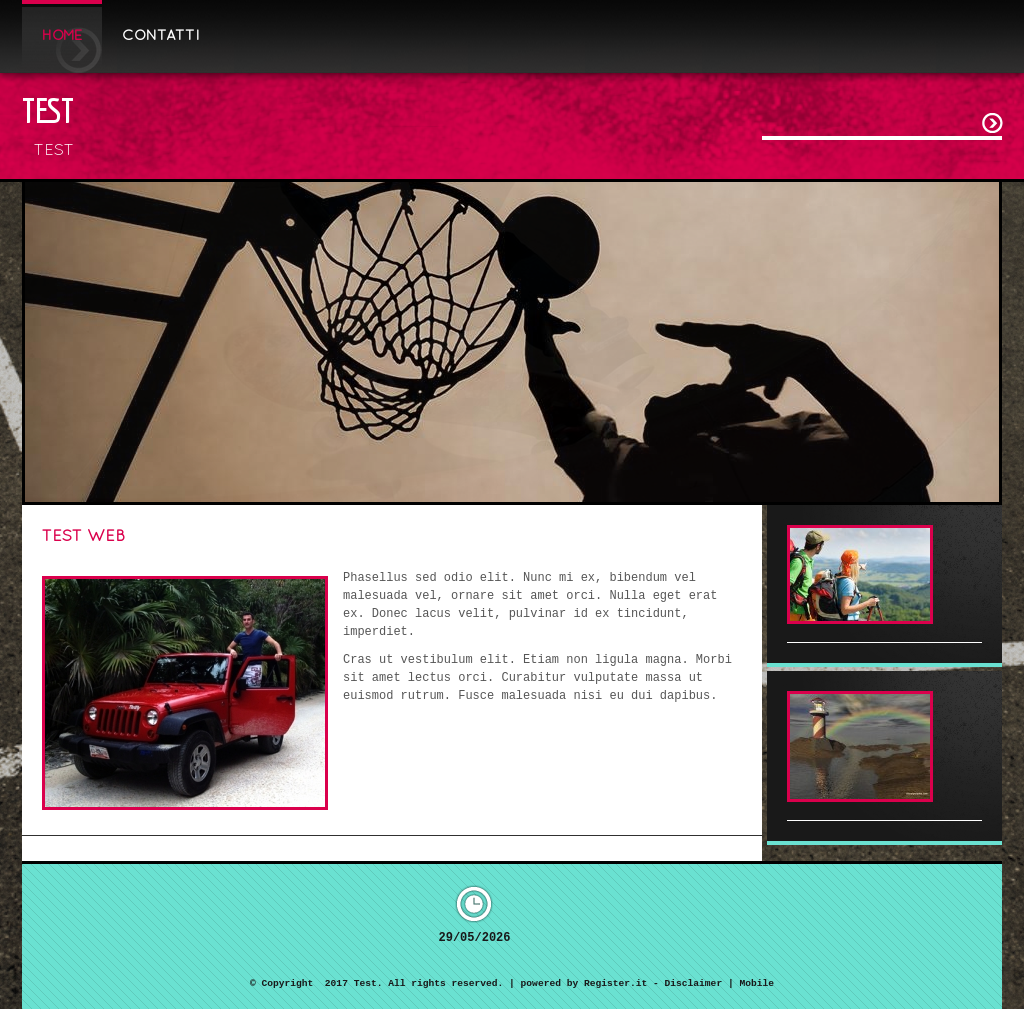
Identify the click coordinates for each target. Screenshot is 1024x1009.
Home (62, 36)
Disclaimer (694, 983)
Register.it (615, 983)
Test (48, 110)
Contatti (161, 36)
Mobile (756, 983)
